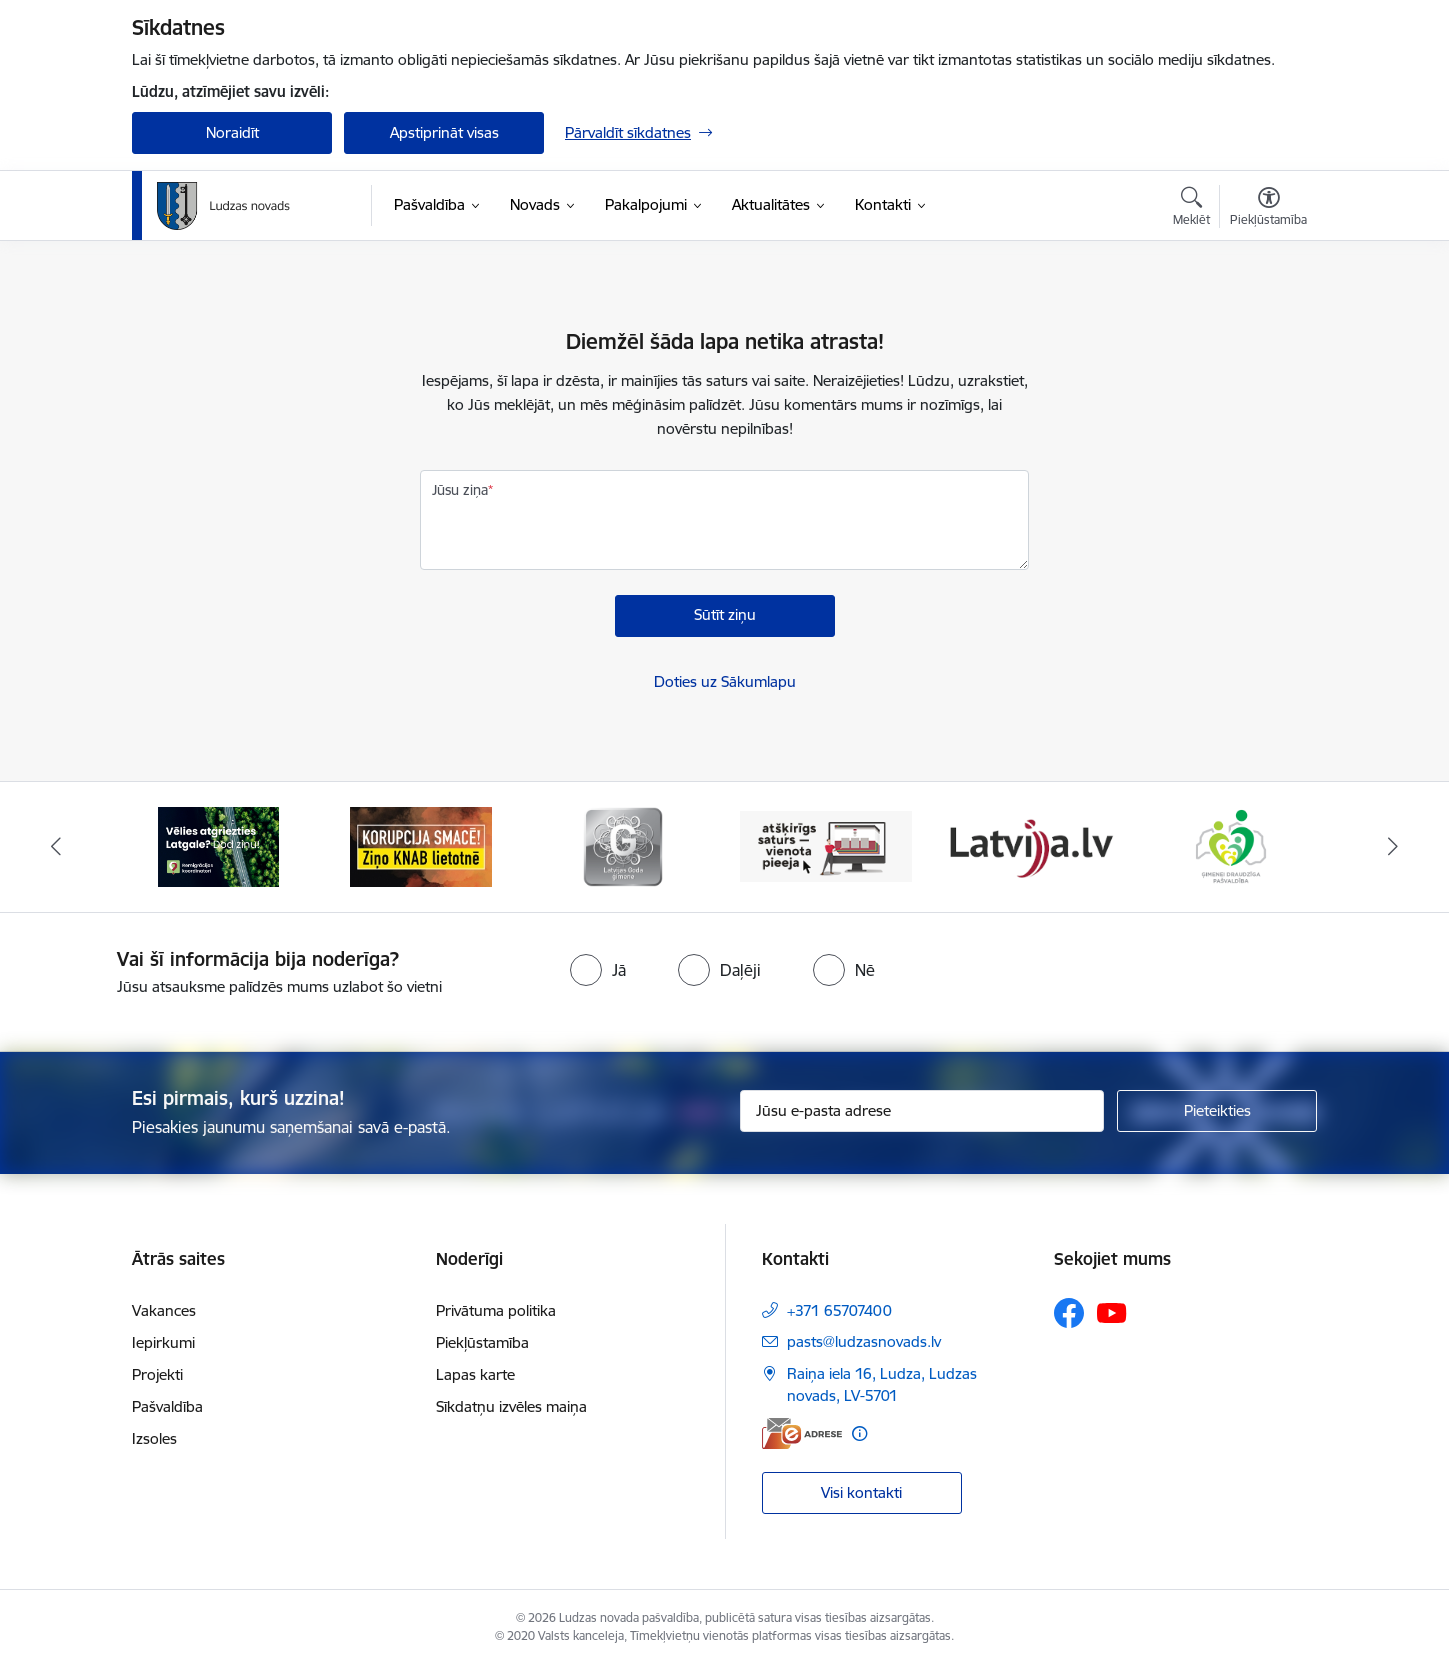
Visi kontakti (861, 1492)
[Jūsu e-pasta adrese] (922, 1111)
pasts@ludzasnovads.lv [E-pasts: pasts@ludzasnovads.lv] (864, 1341)
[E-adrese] (802, 1433)
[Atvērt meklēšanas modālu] (1191, 209)
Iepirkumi (163, 1342)
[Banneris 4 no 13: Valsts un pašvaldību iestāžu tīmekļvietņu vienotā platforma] (826, 845)
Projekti (157, 1374)
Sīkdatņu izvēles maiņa (511, 1406)
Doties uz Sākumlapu (725, 681)
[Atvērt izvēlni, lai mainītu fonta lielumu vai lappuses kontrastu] (1268, 209)
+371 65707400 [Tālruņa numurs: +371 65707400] (839, 1310)
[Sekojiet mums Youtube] (1112, 1312)
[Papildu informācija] (859, 1433)
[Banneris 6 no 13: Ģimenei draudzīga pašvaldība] (1230, 845)
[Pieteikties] (1217, 1111)
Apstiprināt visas (444, 132)
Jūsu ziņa (460, 490)
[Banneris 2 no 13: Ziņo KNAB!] (421, 845)
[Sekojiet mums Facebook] (1069, 1313)
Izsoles (154, 1438)
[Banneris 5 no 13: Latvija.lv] (1028, 845)
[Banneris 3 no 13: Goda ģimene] (623, 845)
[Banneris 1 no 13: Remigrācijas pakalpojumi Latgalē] (218, 845)
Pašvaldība (167, 1406)
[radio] (598, 970)
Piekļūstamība (482, 1342)
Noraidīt (232, 132)
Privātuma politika (496, 1310)
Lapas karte (475, 1374)
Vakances (164, 1310)
